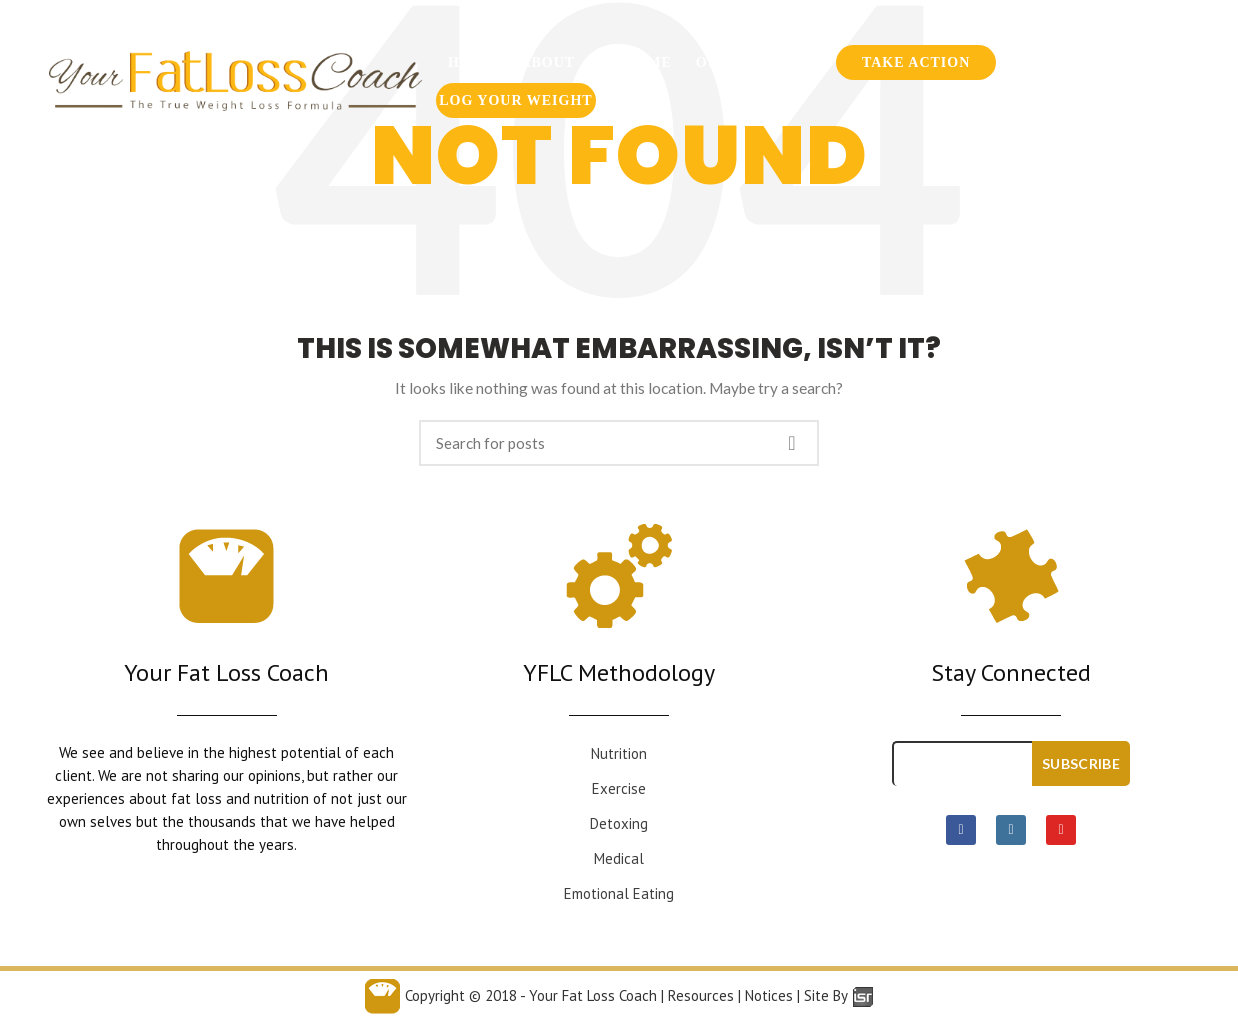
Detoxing (619, 823)
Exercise (619, 788)
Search (792, 443)
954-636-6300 (908, 25)
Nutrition (619, 753)
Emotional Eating (619, 893)
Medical (619, 858)
